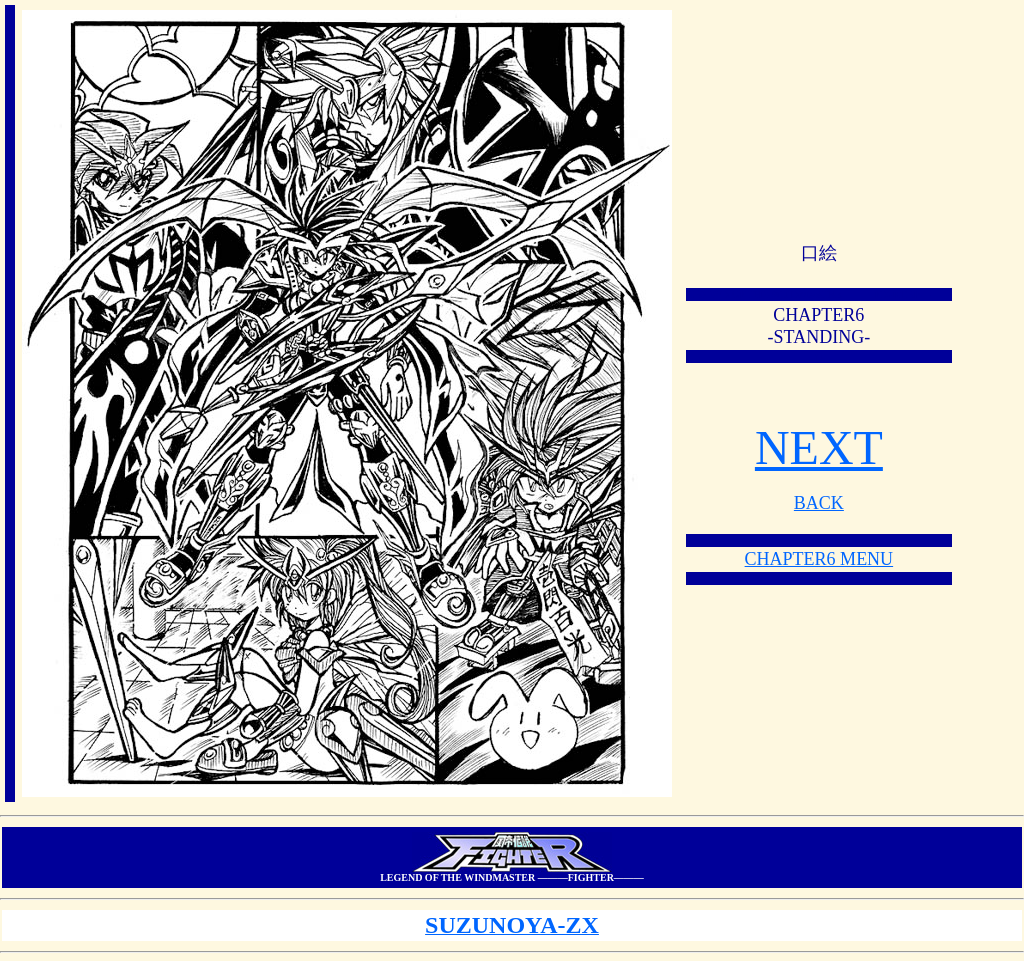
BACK (819, 503)
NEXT (819, 447)
